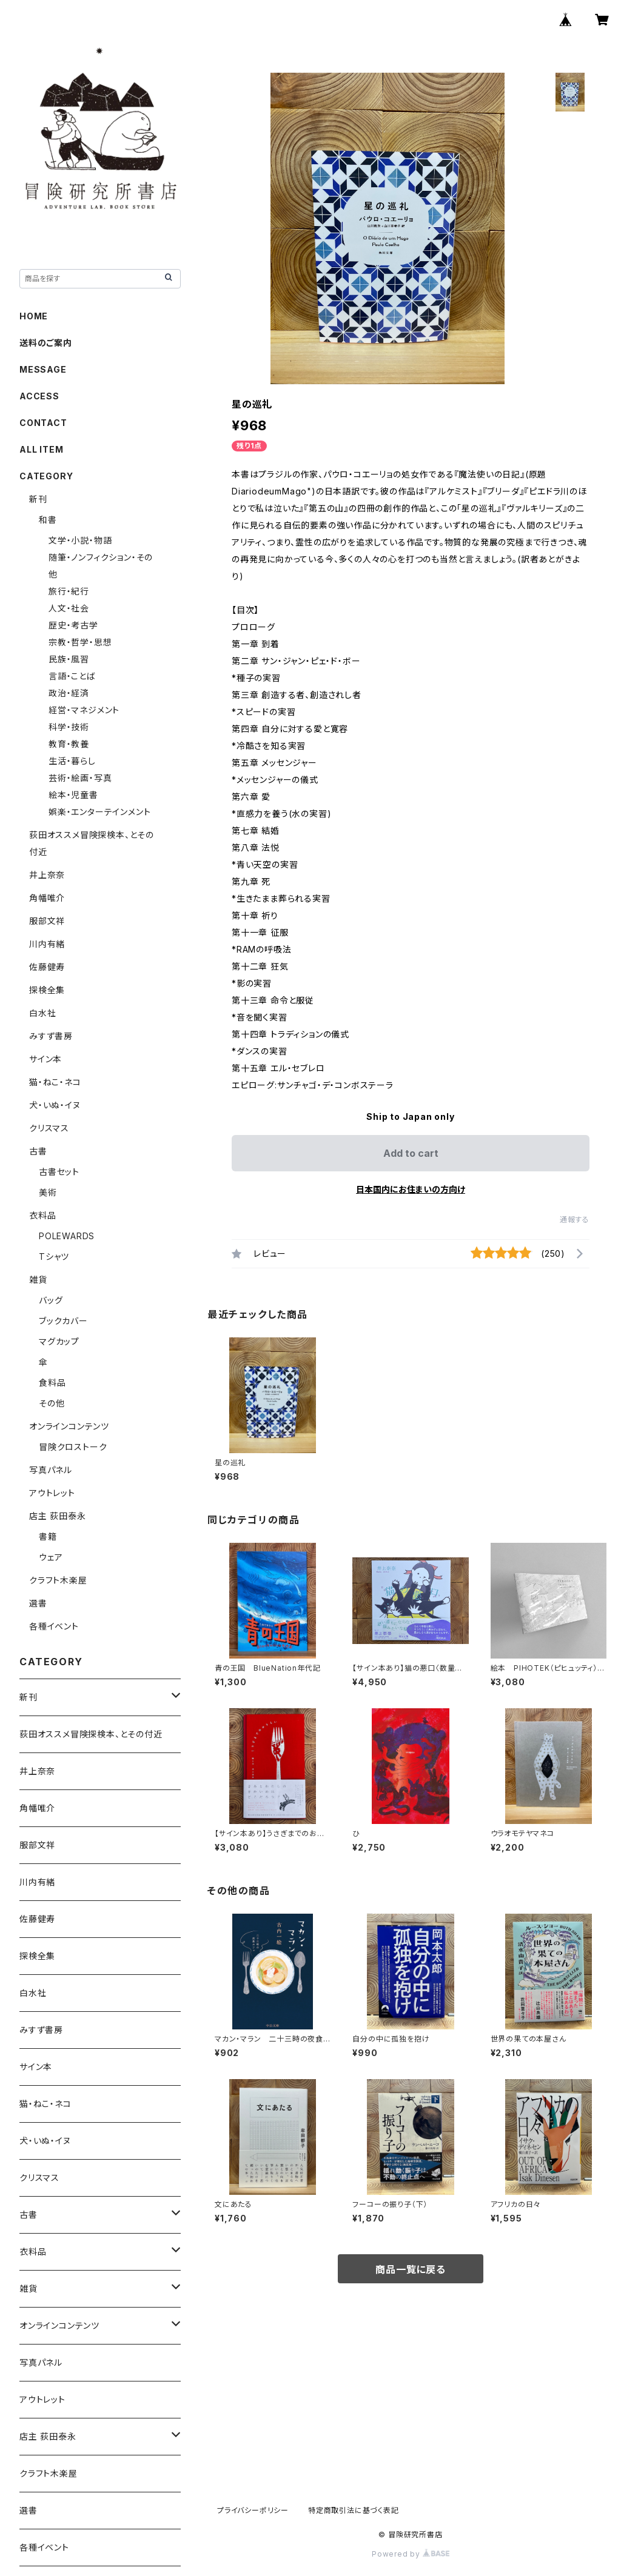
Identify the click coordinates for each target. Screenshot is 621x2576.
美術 (48, 1192)
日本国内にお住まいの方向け (410, 1189)
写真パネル (50, 1470)
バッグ (50, 1300)
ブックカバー (63, 1321)
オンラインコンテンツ (69, 1426)
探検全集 (47, 990)
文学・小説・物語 (80, 540)
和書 (48, 519)
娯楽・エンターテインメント (99, 812)
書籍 (48, 1536)
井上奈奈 (47, 875)
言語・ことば (72, 676)
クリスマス (49, 1128)
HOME (33, 316)
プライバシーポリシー (253, 2510)
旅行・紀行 (69, 591)
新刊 (38, 499)
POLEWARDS (67, 1236)
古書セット (59, 1172)
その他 (51, 1403)
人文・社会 (69, 608)
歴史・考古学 (73, 625)
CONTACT (43, 423)
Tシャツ (54, 1256)
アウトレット (52, 1493)
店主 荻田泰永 (57, 1516)
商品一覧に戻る (410, 2269)
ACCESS (39, 396)
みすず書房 (51, 1036)
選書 (38, 1603)
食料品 (52, 1382)
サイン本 (45, 1059)
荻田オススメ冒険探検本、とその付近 (91, 1734)
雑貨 (38, 1279)
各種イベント (54, 1626)
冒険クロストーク (73, 1447)
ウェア (50, 1557)
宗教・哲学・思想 (80, 642)
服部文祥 (47, 921)
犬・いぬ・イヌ (55, 1105)
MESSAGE (43, 369)
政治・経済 (69, 693)
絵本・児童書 (73, 795)
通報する (574, 1219)
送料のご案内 (45, 343)
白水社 (42, 1013)
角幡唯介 (47, 898)
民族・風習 (69, 659)
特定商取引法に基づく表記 (353, 2510)
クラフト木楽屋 (58, 1580)
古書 (38, 1151)
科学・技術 (69, 727)
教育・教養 (69, 744)
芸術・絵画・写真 (80, 778)
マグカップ (59, 1341)
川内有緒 (47, 944)
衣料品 (42, 1215)
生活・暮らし (72, 761)
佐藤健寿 (47, 967)
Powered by (410, 2553)
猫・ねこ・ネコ (55, 1082)
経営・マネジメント (84, 710)
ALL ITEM (41, 449)
